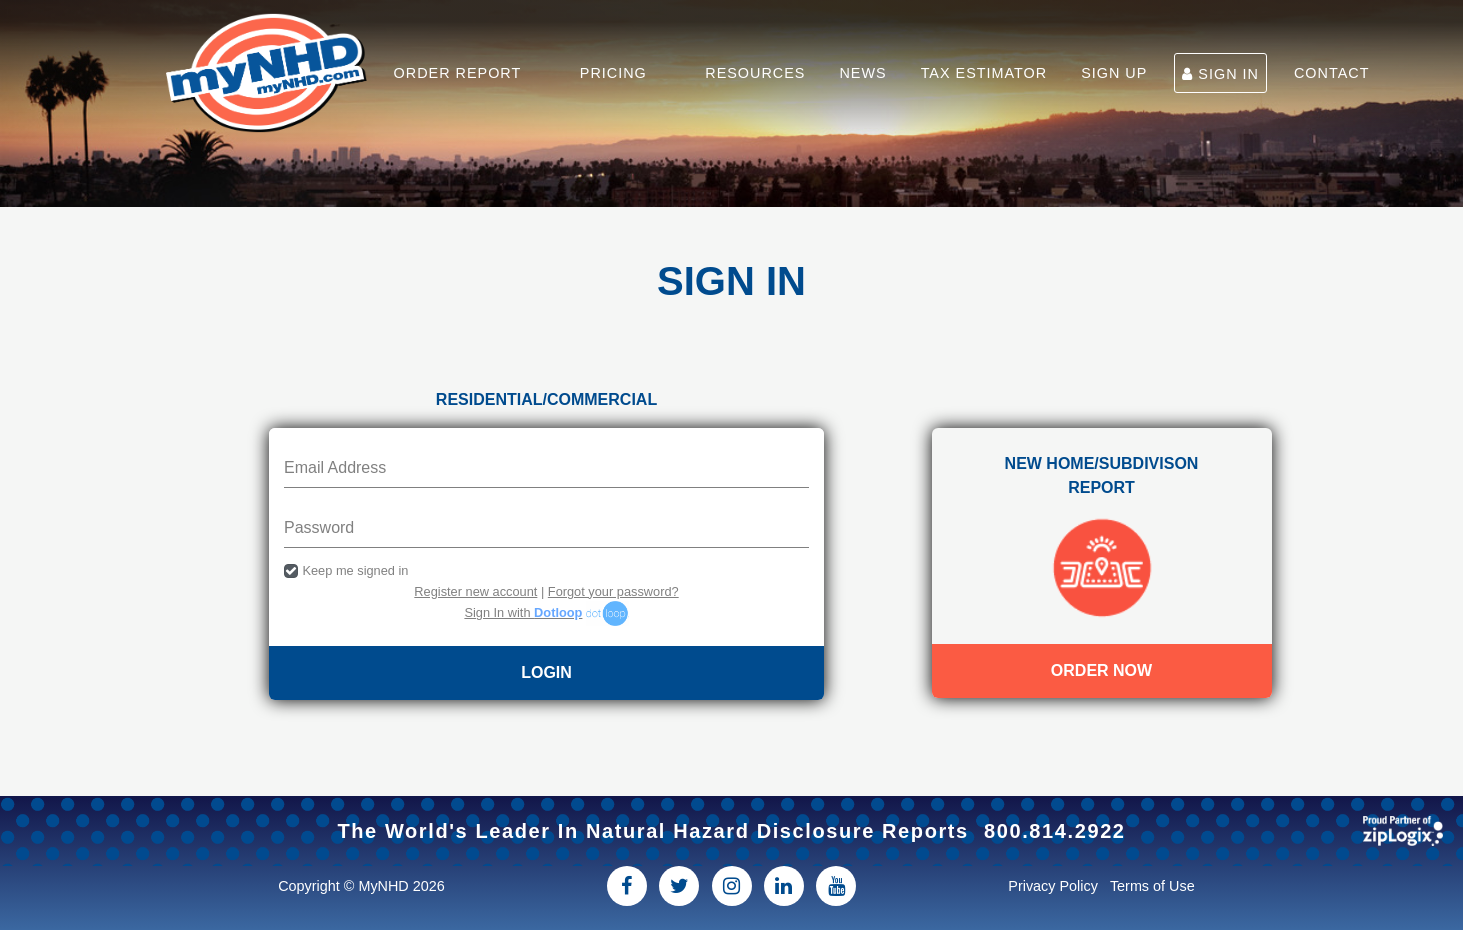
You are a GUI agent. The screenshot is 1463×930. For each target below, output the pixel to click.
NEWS (862, 73)
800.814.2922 (1055, 831)
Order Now (1101, 670)
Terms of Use (1152, 886)
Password (319, 527)
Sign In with (523, 612)
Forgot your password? (613, 591)
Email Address (335, 467)
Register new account (475, 591)
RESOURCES (755, 73)
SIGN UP (1114, 73)
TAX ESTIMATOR (984, 73)
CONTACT (1331, 73)
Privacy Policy (1053, 886)
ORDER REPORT (458, 73)
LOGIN (546, 672)
